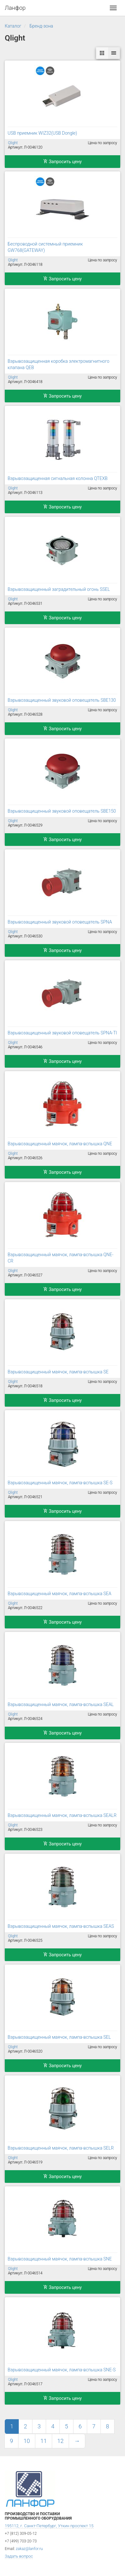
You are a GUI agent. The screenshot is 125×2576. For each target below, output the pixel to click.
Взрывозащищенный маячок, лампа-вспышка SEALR (62, 1815)
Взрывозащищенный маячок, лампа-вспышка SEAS (61, 1926)
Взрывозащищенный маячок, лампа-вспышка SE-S (60, 1482)
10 (27, 2441)
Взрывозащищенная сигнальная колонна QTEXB (58, 478)
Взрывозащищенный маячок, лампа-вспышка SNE (60, 2258)
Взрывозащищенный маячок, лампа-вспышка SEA (59, 1593)
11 (43, 2441)
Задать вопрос (19, 2556)
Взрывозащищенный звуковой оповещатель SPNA (60, 921)
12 (60, 2441)
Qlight (13, 143)
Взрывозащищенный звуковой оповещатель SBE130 (62, 700)
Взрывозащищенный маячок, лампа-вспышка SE (58, 1371)
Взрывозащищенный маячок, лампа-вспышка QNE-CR (60, 1257)
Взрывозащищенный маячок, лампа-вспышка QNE (60, 1143)
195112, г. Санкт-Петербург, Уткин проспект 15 (49, 2525)
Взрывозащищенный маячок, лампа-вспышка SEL (59, 2037)
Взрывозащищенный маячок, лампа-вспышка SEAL (61, 1704)
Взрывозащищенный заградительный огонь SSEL (59, 589)
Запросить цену (62, 161)
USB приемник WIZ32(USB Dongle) (42, 133)
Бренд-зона (41, 26)
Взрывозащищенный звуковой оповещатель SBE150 (62, 811)
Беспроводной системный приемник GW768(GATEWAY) (45, 247)
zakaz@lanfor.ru (29, 2549)
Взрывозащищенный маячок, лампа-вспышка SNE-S (62, 2369)
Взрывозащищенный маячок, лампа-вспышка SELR (61, 2148)
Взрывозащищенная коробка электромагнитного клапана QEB (58, 364)
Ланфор (15, 7)
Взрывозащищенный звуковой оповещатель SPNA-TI (62, 1032)
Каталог (13, 26)
